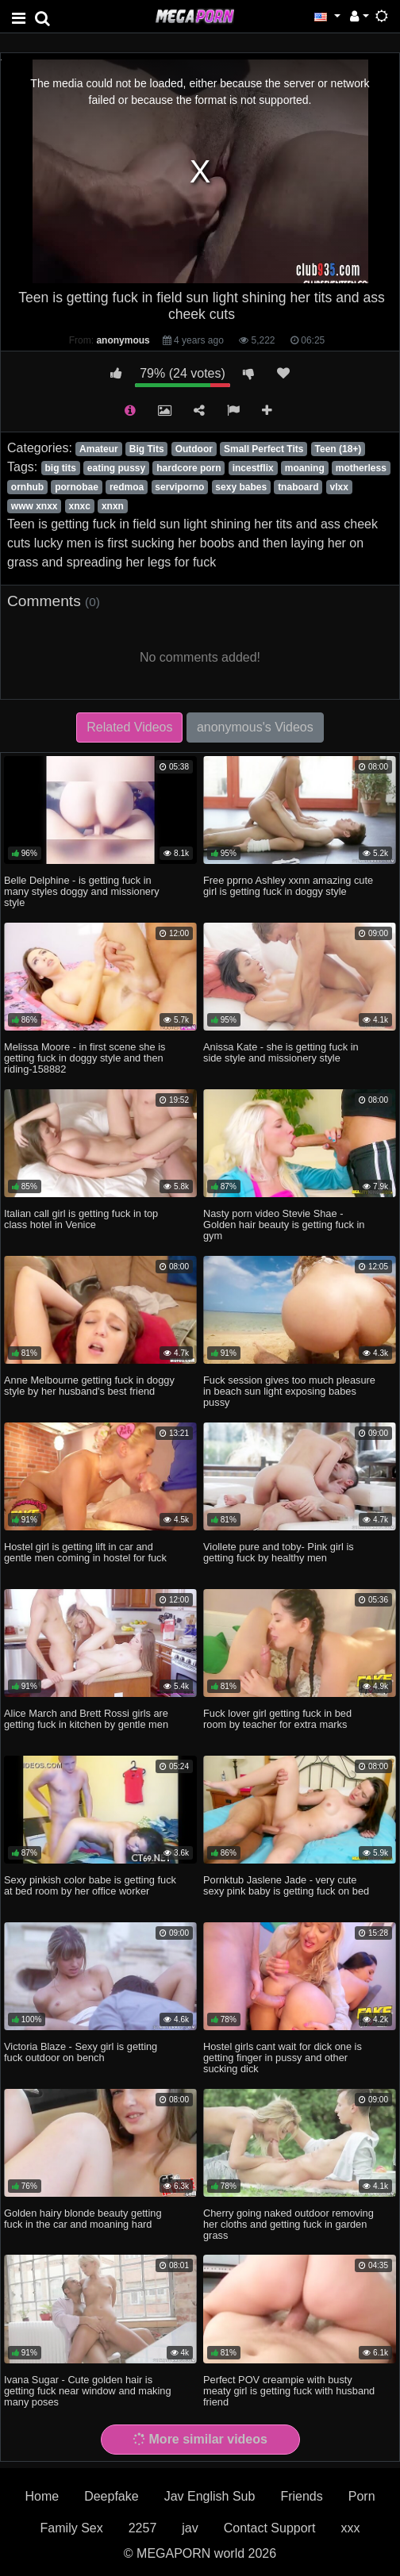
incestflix (253, 468)
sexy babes (241, 487)
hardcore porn (188, 468)
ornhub (27, 487)
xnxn (113, 506)
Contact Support (270, 2528)
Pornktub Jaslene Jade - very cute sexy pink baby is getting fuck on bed (286, 1885)
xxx (350, 2528)
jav (190, 2528)
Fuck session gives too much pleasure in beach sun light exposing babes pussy (289, 1391)
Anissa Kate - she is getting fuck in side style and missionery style (281, 1052)
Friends (301, 2496)
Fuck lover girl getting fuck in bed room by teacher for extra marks (277, 1718)
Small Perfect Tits (264, 449)
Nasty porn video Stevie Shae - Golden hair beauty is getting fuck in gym (283, 1224)
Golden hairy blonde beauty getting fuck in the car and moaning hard (83, 2218)
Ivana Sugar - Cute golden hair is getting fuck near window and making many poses (87, 2391)
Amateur (98, 449)
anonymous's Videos (255, 727)
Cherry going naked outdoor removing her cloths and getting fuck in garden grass (288, 2224)
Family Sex (71, 2528)
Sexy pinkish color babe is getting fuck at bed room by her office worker (90, 1885)
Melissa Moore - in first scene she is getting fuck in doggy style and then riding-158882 (84, 1058)
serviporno (179, 487)
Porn (361, 2496)
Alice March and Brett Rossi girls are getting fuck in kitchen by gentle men (86, 1718)
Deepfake (111, 2496)
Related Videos (129, 727)
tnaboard (298, 487)
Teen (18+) (338, 449)
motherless (361, 468)
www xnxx (34, 506)
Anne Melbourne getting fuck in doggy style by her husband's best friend (89, 1385)
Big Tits (146, 449)
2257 (143, 2528)
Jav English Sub (210, 2496)
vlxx (339, 487)
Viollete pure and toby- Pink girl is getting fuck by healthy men (278, 1552)
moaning (305, 468)
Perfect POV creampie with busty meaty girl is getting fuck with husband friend (289, 2391)
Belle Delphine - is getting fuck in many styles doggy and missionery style (82, 891)
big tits (59, 468)
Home (42, 2496)
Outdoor (194, 449)
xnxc (79, 506)
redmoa (127, 487)
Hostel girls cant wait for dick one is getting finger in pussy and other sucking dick (282, 2057)
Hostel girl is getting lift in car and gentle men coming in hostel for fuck (85, 1552)
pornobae (76, 487)
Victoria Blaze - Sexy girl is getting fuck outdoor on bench (80, 2051)
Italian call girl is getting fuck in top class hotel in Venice (81, 1218)
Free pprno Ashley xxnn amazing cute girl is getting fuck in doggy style (288, 885)
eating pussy (116, 468)
